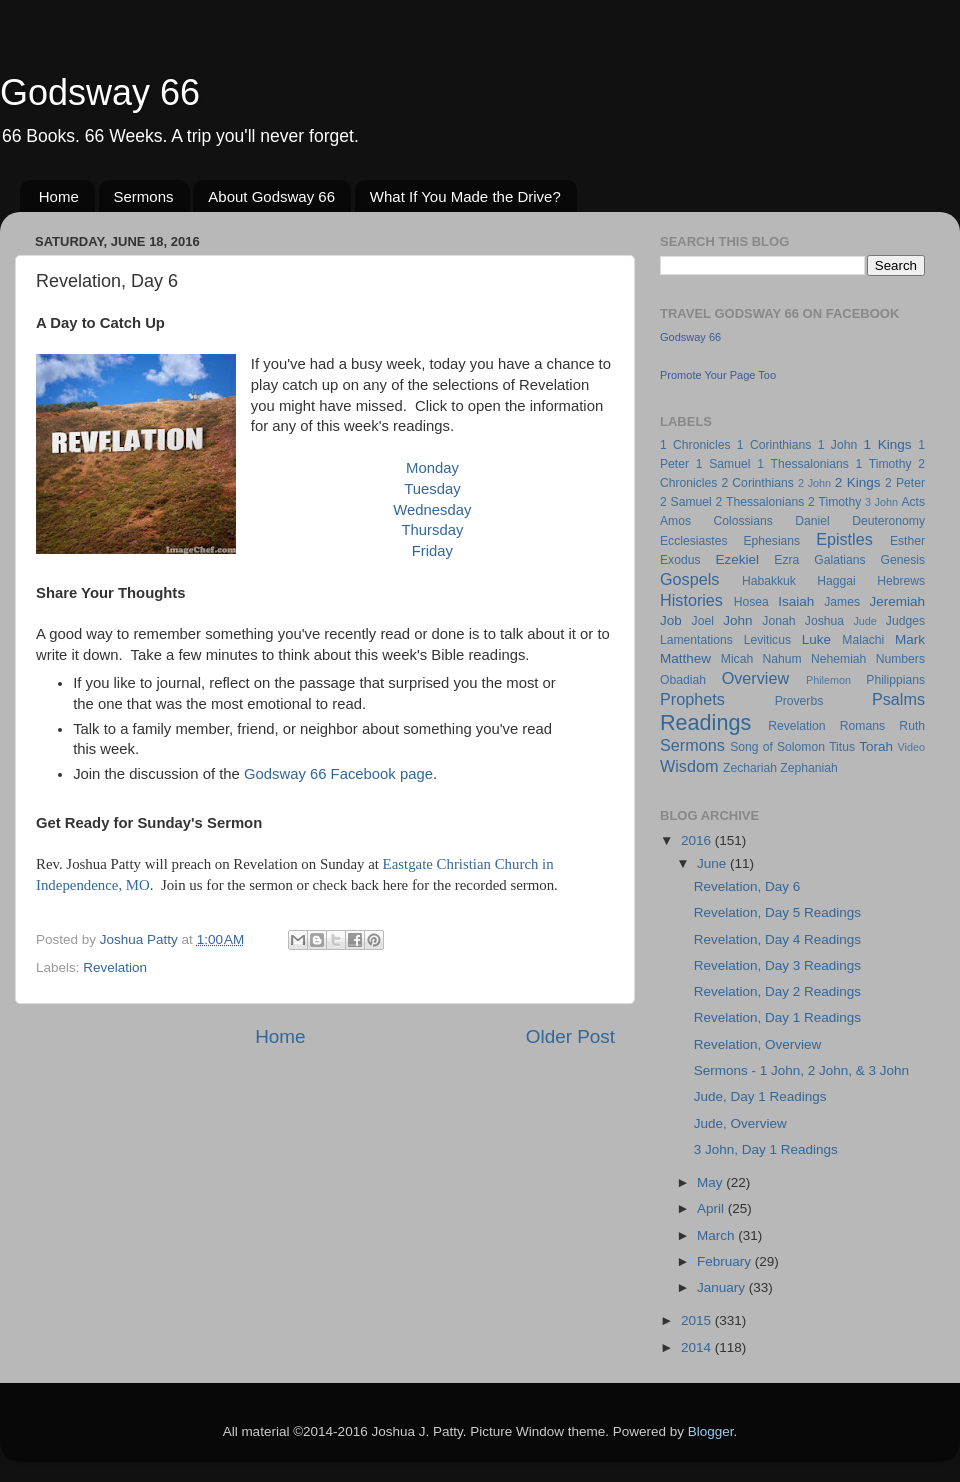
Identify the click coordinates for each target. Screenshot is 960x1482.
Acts (913, 502)
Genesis (902, 560)
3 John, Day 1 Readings (766, 1149)
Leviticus (767, 640)
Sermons (144, 196)
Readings (705, 722)
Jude (864, 621)
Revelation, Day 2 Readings (777, 991)
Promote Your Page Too (718, 375)
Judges (905, 621)
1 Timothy (884, 464)
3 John (881, 502)
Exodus (680, 560)
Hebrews (901, 581)
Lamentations (696, 640)
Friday (432, 551)
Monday (432, 468)
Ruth (912, 726)
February (726, 1261)
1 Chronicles (695, 445)
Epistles (844, 539)
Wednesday (432, 510)
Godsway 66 (100, 92)
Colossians (742, 521)
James (842, 602)
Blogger (711, 1431)
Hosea (751, 602)
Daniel (812, 521)
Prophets (692, 699)
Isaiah (796, 601)
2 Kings (858, 482)
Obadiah (683, 680)
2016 (698, 840)
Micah (737, 659)
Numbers (900, 659)
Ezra (786, 560)
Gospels (689, 579)
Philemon (828, 680)
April (712, 1208)
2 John (814, 483)
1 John (837, 445)
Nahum (782, 659)
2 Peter (905, 483)
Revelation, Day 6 (747, 886)
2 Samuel (686, 502)
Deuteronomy (888, 521)
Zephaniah (808, 768)
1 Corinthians (774, 445)
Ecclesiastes (693, 541)
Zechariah (750, 768)
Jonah (778, 621)
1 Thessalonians (803, 464)
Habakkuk (769, 581)
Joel (703, 621)
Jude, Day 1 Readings (760, 1096)
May (711, 1182)
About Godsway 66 (271, 196)
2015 (698, 1320)
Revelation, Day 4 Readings (777, 939)
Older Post (570, 1036)
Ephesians (771, 541)
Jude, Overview (740, 1123)
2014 (698, 1347)
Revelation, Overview (758, 1044)
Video (911, 747)
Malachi (863, 640)
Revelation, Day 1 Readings (777, 1017)
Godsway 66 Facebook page (338, 774)
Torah (876, 746)
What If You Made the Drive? (465, 196)
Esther (907, 541)
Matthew (685, 658)
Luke (816, 639)
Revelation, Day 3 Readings (777, 965)
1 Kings (888, 444)
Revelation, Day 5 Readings (777, 912)
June (713, 863)
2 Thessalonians (760, 502)
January (723, 1287)
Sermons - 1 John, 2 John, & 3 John (801, 1070)
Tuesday (432, 489)
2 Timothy (834, 502)
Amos (675, 521)
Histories (691, 600)
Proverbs (799, 701)
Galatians (839, 560)
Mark (910, 639)
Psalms (898, 699)
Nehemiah (838, 659)
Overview (755, 678)
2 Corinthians (757, 483)
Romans (862, 726)
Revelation (115, 967)
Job (671, 620)
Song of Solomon (777, 747)
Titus (842, 747)
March (717, 1235)
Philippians (895, 680)
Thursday (432, 530)
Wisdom (689, 766)
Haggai (836, 581)
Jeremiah (898, 601)
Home (59, 196)
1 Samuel (723, 464)
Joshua (824, 621)
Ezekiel (737, 559)
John (737, 620)
